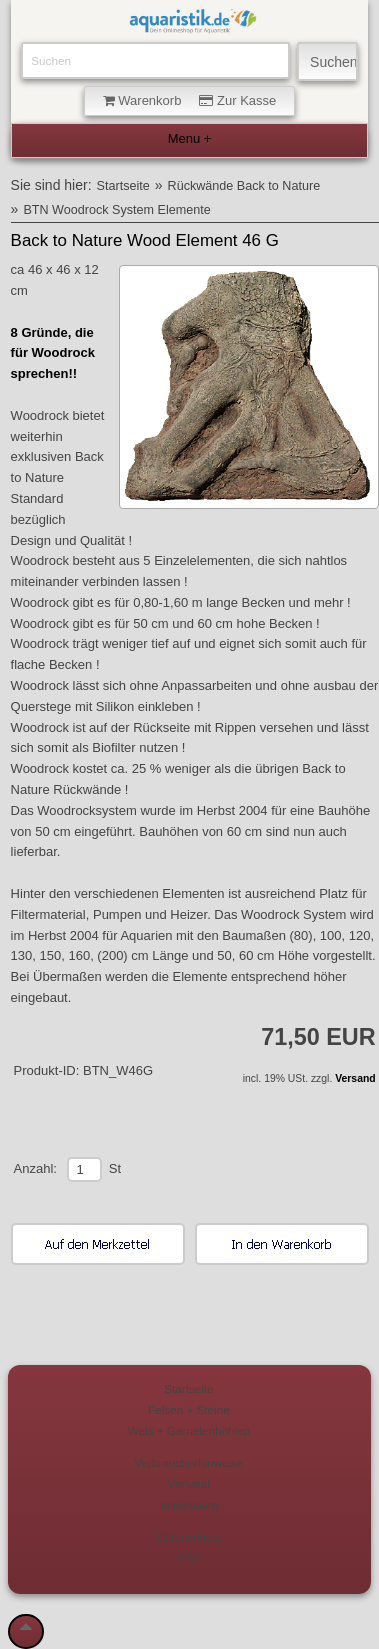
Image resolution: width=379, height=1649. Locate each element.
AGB (189, 1557)
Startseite (123, 186)
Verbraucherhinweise (188, 1462)
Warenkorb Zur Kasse (190, 100)
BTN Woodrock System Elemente (116, 210)
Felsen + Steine (189, 1409)
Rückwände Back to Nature (244, 186)
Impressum (189, 1504)
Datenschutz (188, 1536)
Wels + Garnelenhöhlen (189, 1430)
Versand (355, 1078)
